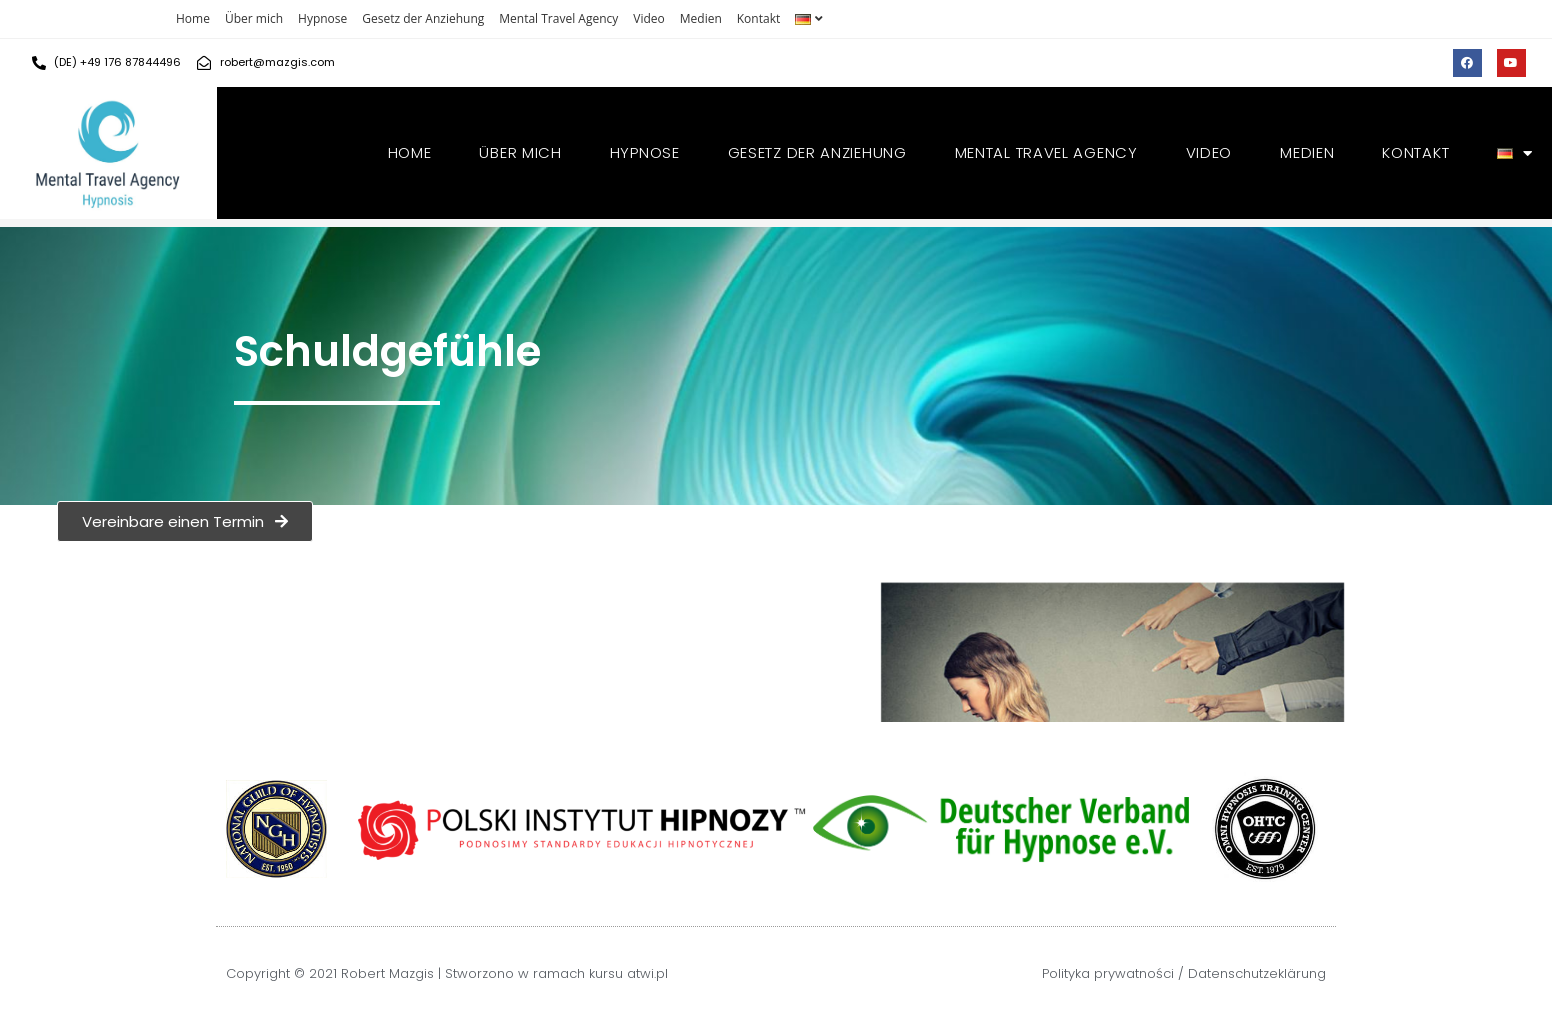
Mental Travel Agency (558, 18)
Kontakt (758, 18)
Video (648, 18)
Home (193, 18)
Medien (701, 18)
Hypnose (322, 18)
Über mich (254, 18)
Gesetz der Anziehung (423, 18)
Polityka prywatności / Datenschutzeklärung (1184, 973)
